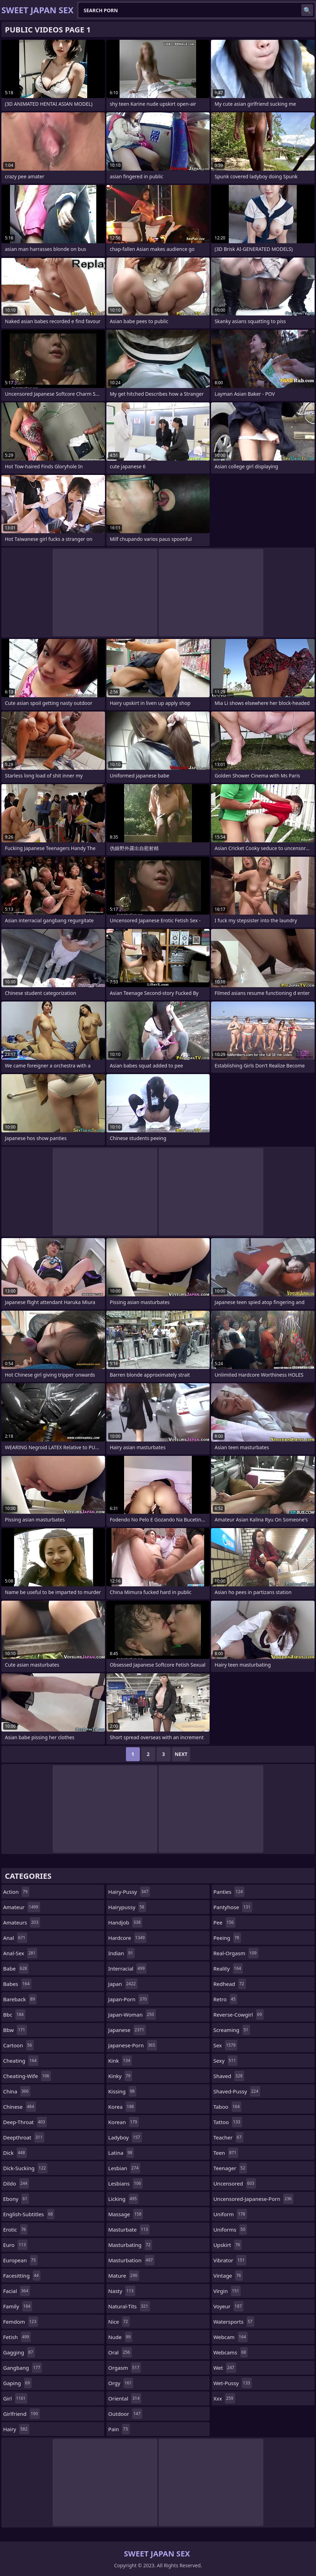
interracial (127, 1968)
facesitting (21, 2275)
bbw (15, 2030)
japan (122, 1984)
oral (119, 2352)
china (16, 2091)
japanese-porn (132, 2045)
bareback (20, 1999)
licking (123, 2199)
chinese (19, 2106)
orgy (120, 2383)
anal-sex (20, 1953)
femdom (20, 2321)
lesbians (125, 2183)
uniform (230, 2214)
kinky (120, 2076)
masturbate (129, 2229)
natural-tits (129, 2306)
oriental (124, 2398)
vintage (228, 2275)
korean (123, 2122)
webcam (230, 2337)
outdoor (125, 2414)
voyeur (228, 2306)
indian (121, 1953)
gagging (19, 2352)
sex (225, 2045)
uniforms (230, 2229)
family (17, 2306)
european (20, 2260)
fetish (17, 2337)
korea (122, 2106)
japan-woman (132, 2014)
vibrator (230, 2260)
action (16, 1891)
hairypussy (127, 1907)
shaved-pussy (236, 2091)
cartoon (18, 2045)
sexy (225, 2060)
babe (16, 1968)
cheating (20, 2060)
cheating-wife (27, 2076)
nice (119, 2321)
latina (121, 2152)
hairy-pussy (129, 1891)
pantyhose (232, 1907)
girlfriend (21, 2414)
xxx (224, 2398)
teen (225, 2152)
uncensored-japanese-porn (253, 2199)
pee (224, 1922)
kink (120, 2060)
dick (15, 2152)
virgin (227, 2291)
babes (17, 1984)
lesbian (124, 2168)
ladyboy (125, 2137)
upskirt (227, 2245)
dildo (16, 2183)
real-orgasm (235, 1953)
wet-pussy (232, 2383)
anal (15, 1938)
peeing (227, 1938)
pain (118, 2429)
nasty (121, 2291)
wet (224, 2367)
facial (16, 2291)
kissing (122, 2091)
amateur (21, 1907)
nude (120, 2337)
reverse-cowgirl (238, 2014)
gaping (17, 2383)
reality (228, 1968)
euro (15, 2245)
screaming (231, 2030)
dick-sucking (25, 2168)
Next (181, 1754)
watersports (233, 2321)
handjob (125, 1922)
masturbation (131, 2260)
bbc (14, 2014)
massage (125, 2214)
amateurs (21, 1922)
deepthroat (23, 2137)
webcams (230, 2352)
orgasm (124, 2367)
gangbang (22, 2367)
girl (15, 2398)
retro (225, 1999)
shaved (228, 2076)
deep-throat (25, 2122)
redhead (229, 1984)
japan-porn (128, 1999)
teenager (230, 2168)
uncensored (234, 2183)
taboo (227, 2106)
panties (228, 1891)
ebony (16, 2199)
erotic (15, 2229)
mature (123, 2275)
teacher (228, 2137)
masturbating (130, 2245)
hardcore (127, 1938)
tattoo (227, 2122)
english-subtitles (28, 2214)
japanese (127, 2030)
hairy (16, 2429)
